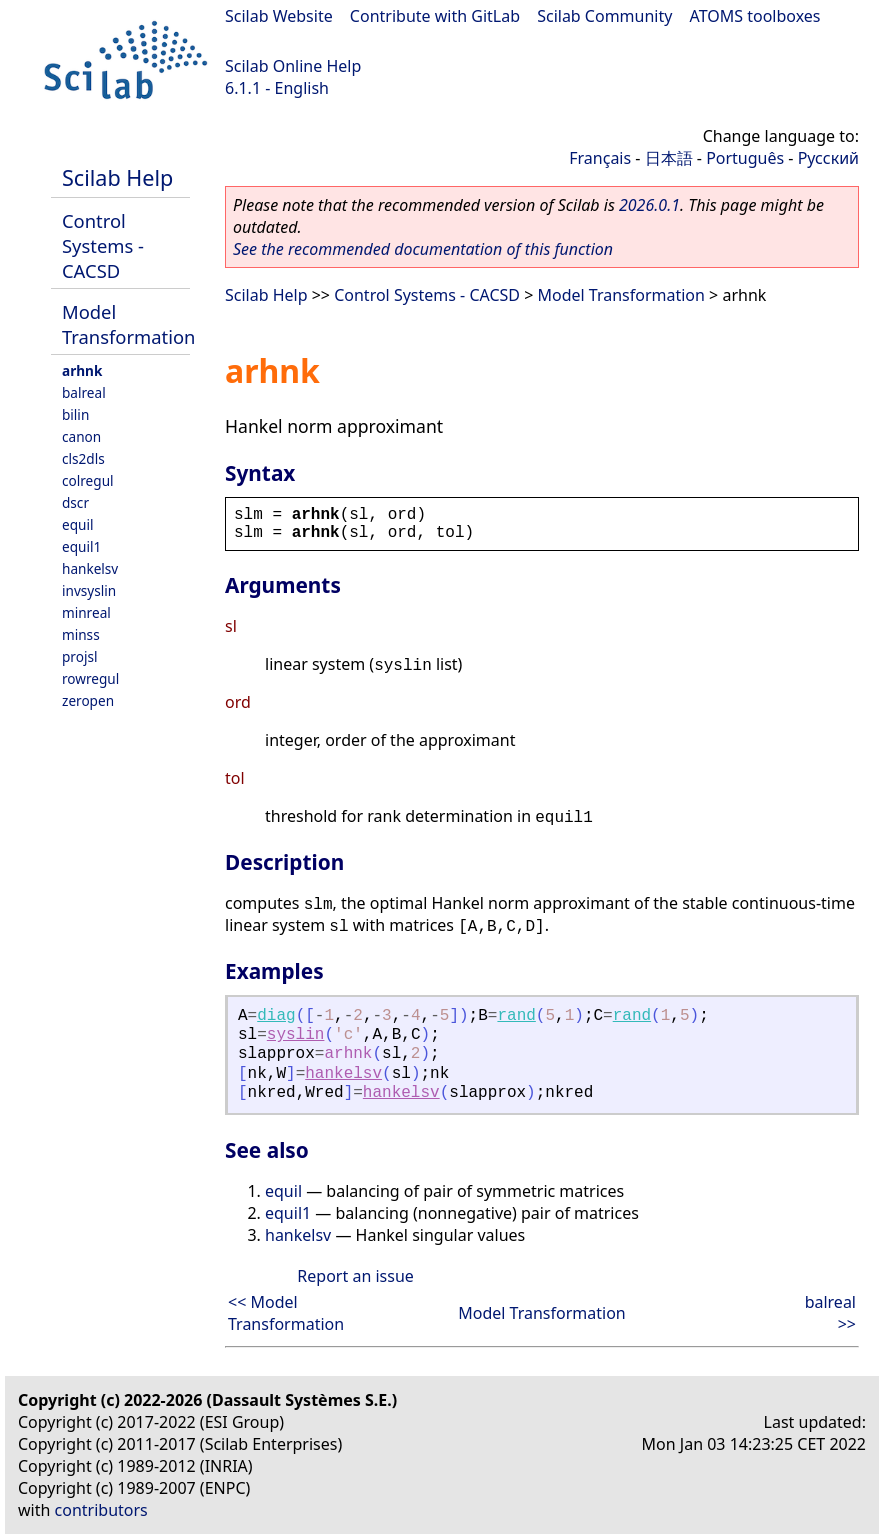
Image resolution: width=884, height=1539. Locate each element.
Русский (828, 158)
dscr (75, 502)
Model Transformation (128, 324)
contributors (101, 1510)
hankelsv (90, 568)
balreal (84, 392)
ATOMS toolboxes (755, 16)
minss (81, 634)
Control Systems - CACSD (103, 245)
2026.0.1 (649, 205)
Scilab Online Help (293, 66)
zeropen (88, 700)
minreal (86, 612)
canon (81, 436)
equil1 (81, 546)
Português (745, 158)
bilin (75, 414)
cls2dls (83, 458)
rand (516, 1016)
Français (600, 158)
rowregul (90, 678)
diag (276, 1016)
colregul (88, 480)
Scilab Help (117, 177)
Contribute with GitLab (435, 16)
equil (77, 524)
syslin (296, 1035)
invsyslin (89, 590)
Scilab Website (279, 16)
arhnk (82, 370)
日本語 (669, 158)
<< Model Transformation (286, 1313)
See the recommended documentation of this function (423, 249)
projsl (79, 656)
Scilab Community (604, 16)
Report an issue (355, 1276)
